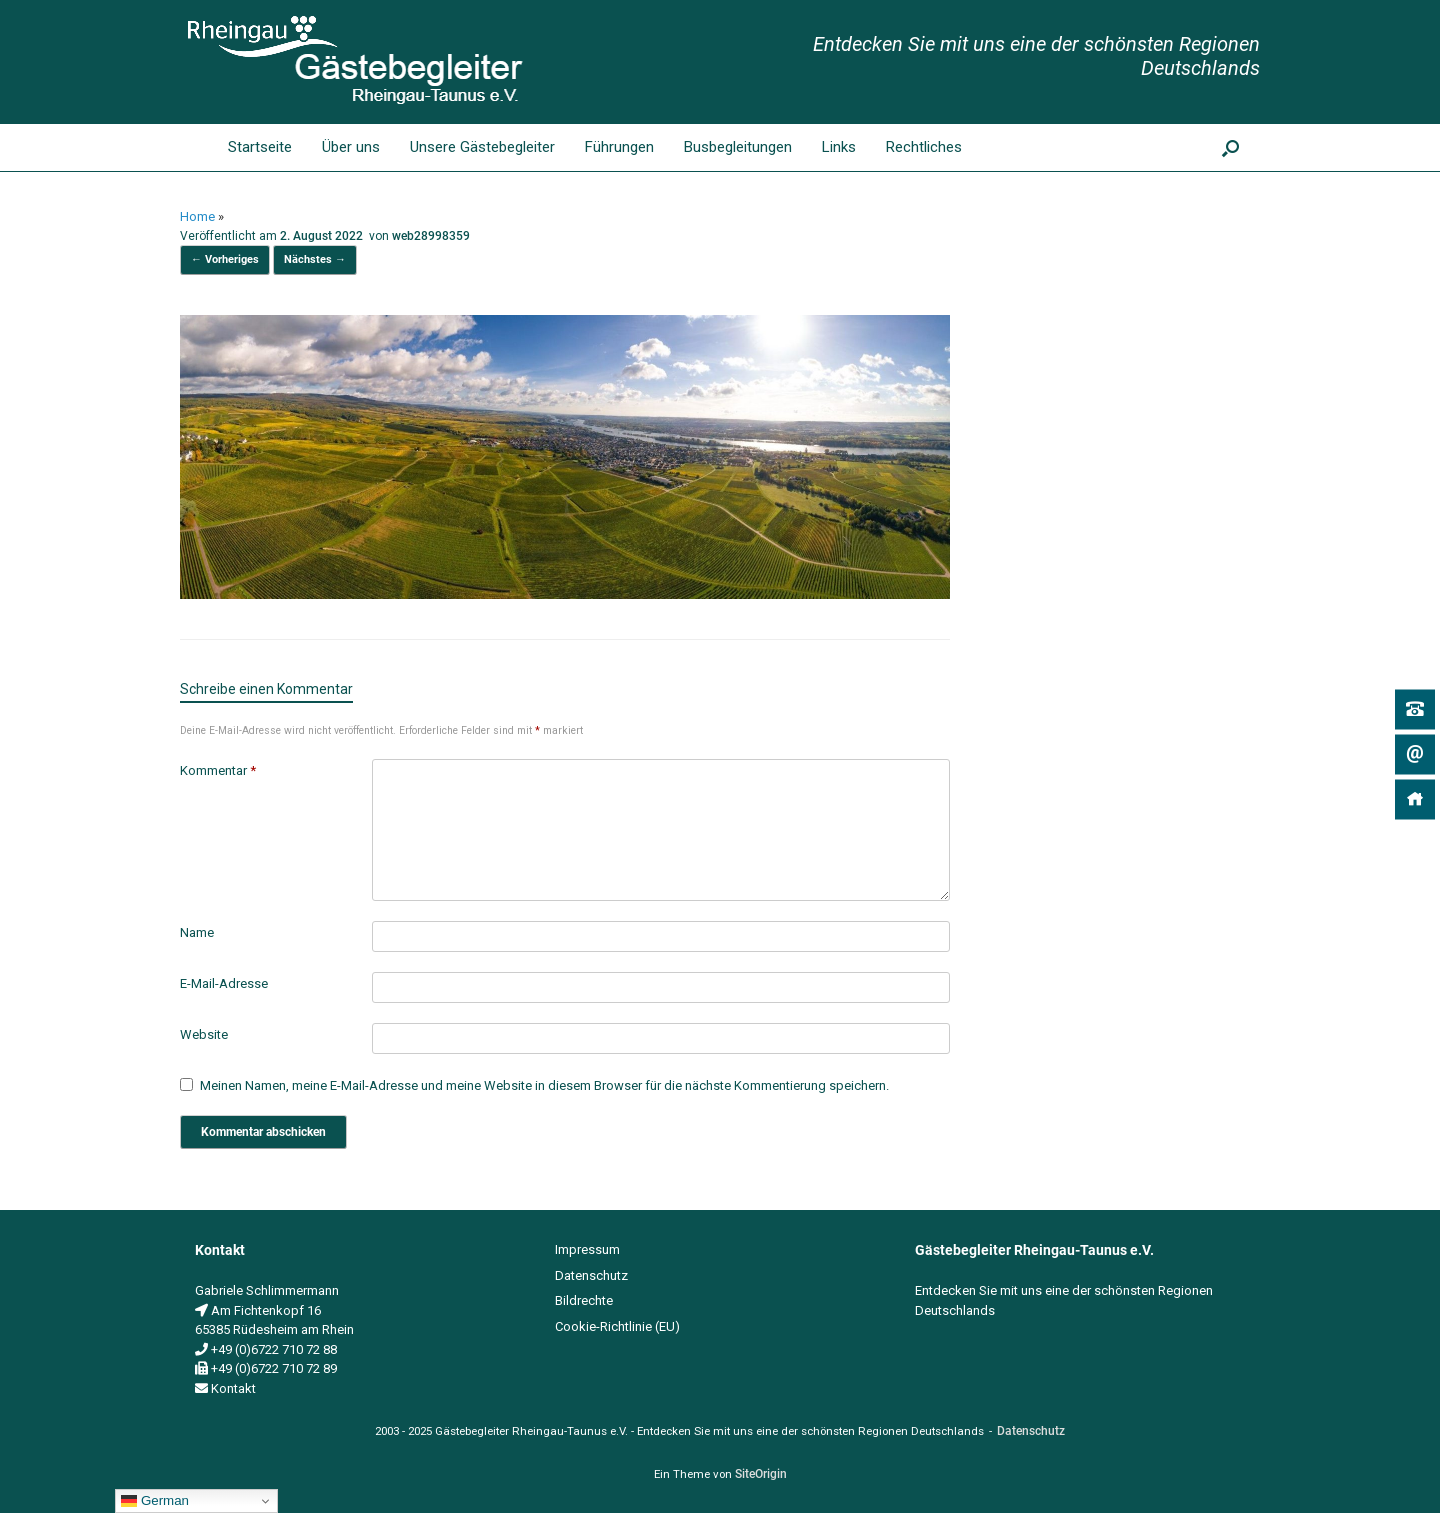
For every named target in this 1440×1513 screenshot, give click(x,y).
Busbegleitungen (738, 147)
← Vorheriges (225, 259)
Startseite (243, 147)
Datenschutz (591, 1275)
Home (197, 216)
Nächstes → (315, 259)
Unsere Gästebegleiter (482, 147)
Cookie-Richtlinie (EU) (617, 1326)
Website (204, 1034)
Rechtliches (924, 147)
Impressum (587, 1249)
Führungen (619, 147)
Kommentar (218, 770)
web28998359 (431, 236)
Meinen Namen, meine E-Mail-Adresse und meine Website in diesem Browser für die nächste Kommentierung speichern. (544, 1085)
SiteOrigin (761, 1474)
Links (839, 147)
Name (197, 932)
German (155, 1501)
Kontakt (233, 1388)
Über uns (351, 147)
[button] (1230, 147)
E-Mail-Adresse (224, 983)
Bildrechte (584, 1300)
